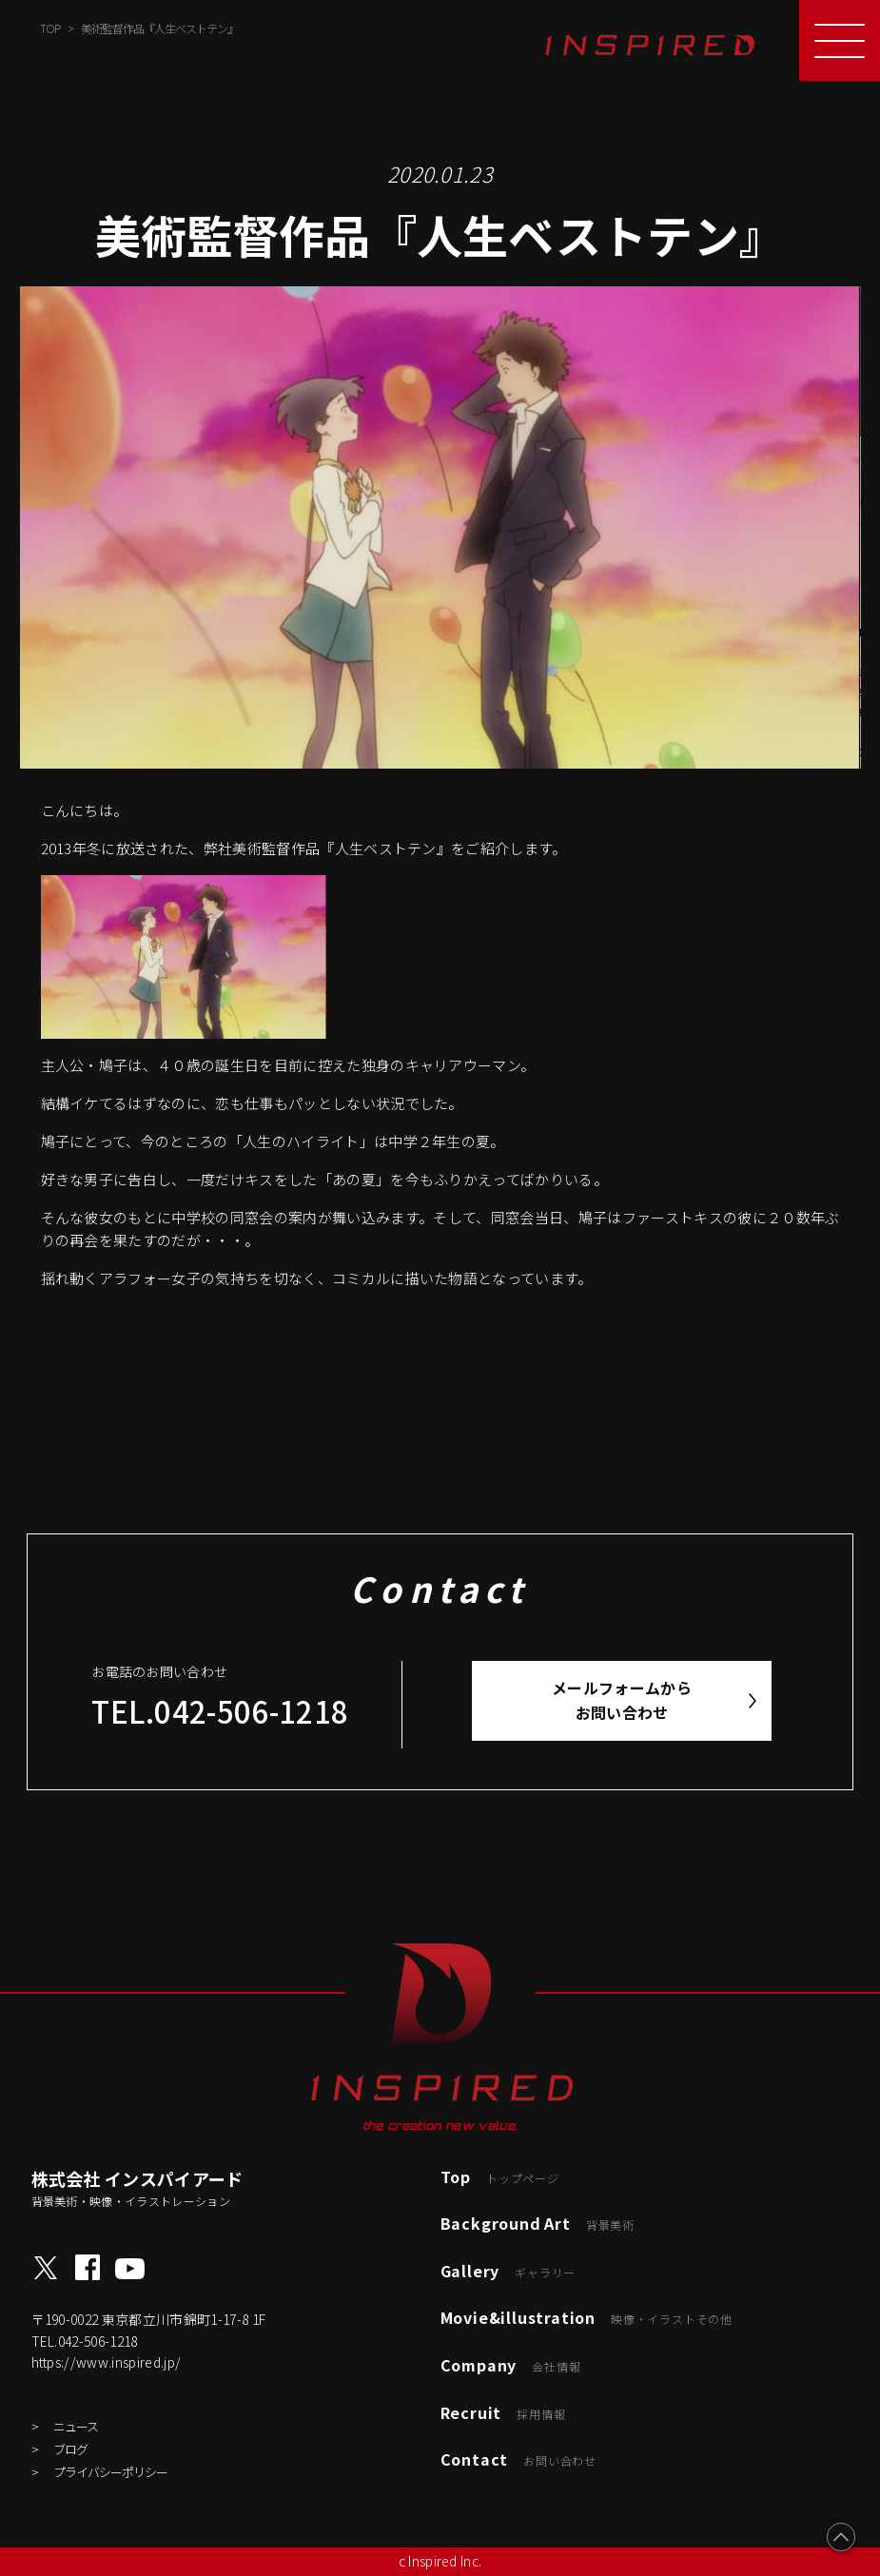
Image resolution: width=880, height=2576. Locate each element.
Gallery (508, 2270)
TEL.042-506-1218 (219, 1710)
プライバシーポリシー (110, 2472)
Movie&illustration (586, 2317)
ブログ (70, 2449)
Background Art (537, 2223)
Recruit (503, 2412)
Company (510, 2364)
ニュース (75, 2426)
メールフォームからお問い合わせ (622, 1700)
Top (499, 2176)
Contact (518, 2459)
